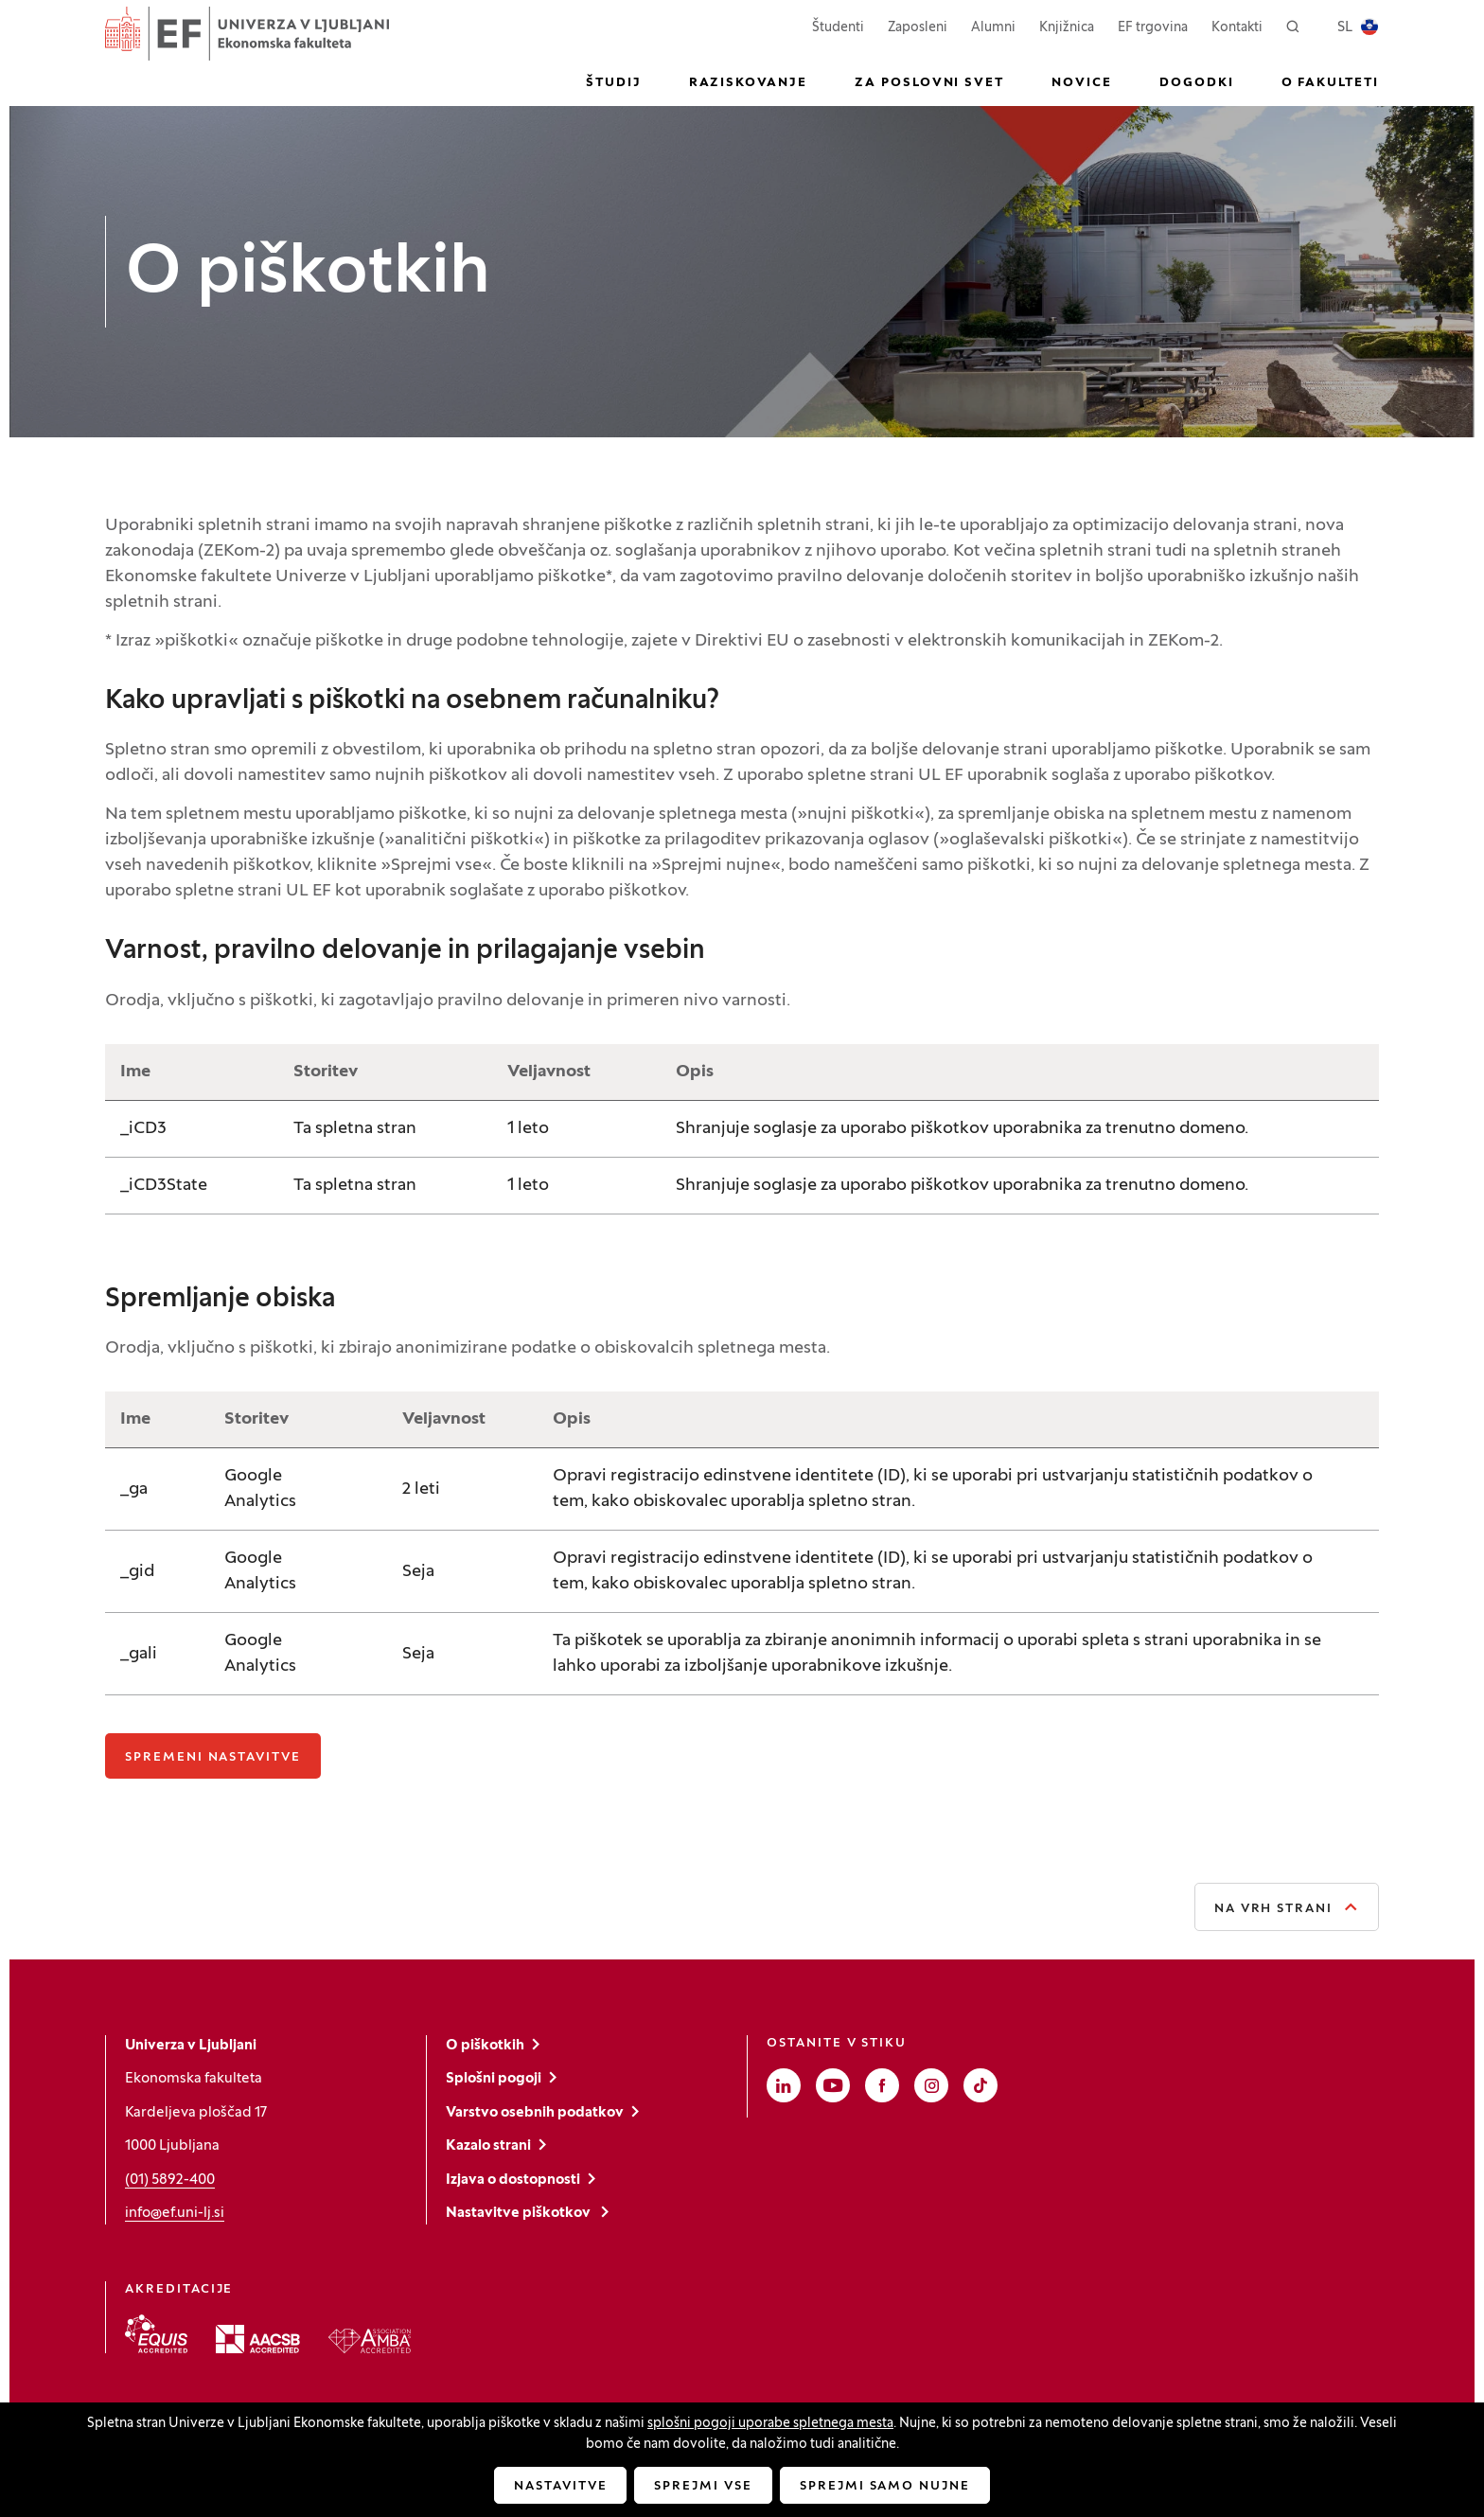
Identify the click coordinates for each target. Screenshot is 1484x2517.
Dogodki (1196, 83)
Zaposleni (917, 26)
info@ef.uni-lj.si (174, 2213)
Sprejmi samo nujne (885, 2486)
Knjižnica (1066, 28)
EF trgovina (1153, 26)
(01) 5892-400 (170, 2180)
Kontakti (1237, 28)
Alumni (993, 28)
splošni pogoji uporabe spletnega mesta (770, 2424)
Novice (1081, 83)
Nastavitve (561, 2486)
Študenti (838, 26)
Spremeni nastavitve (213, 1758)
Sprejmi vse (702, 2486)
